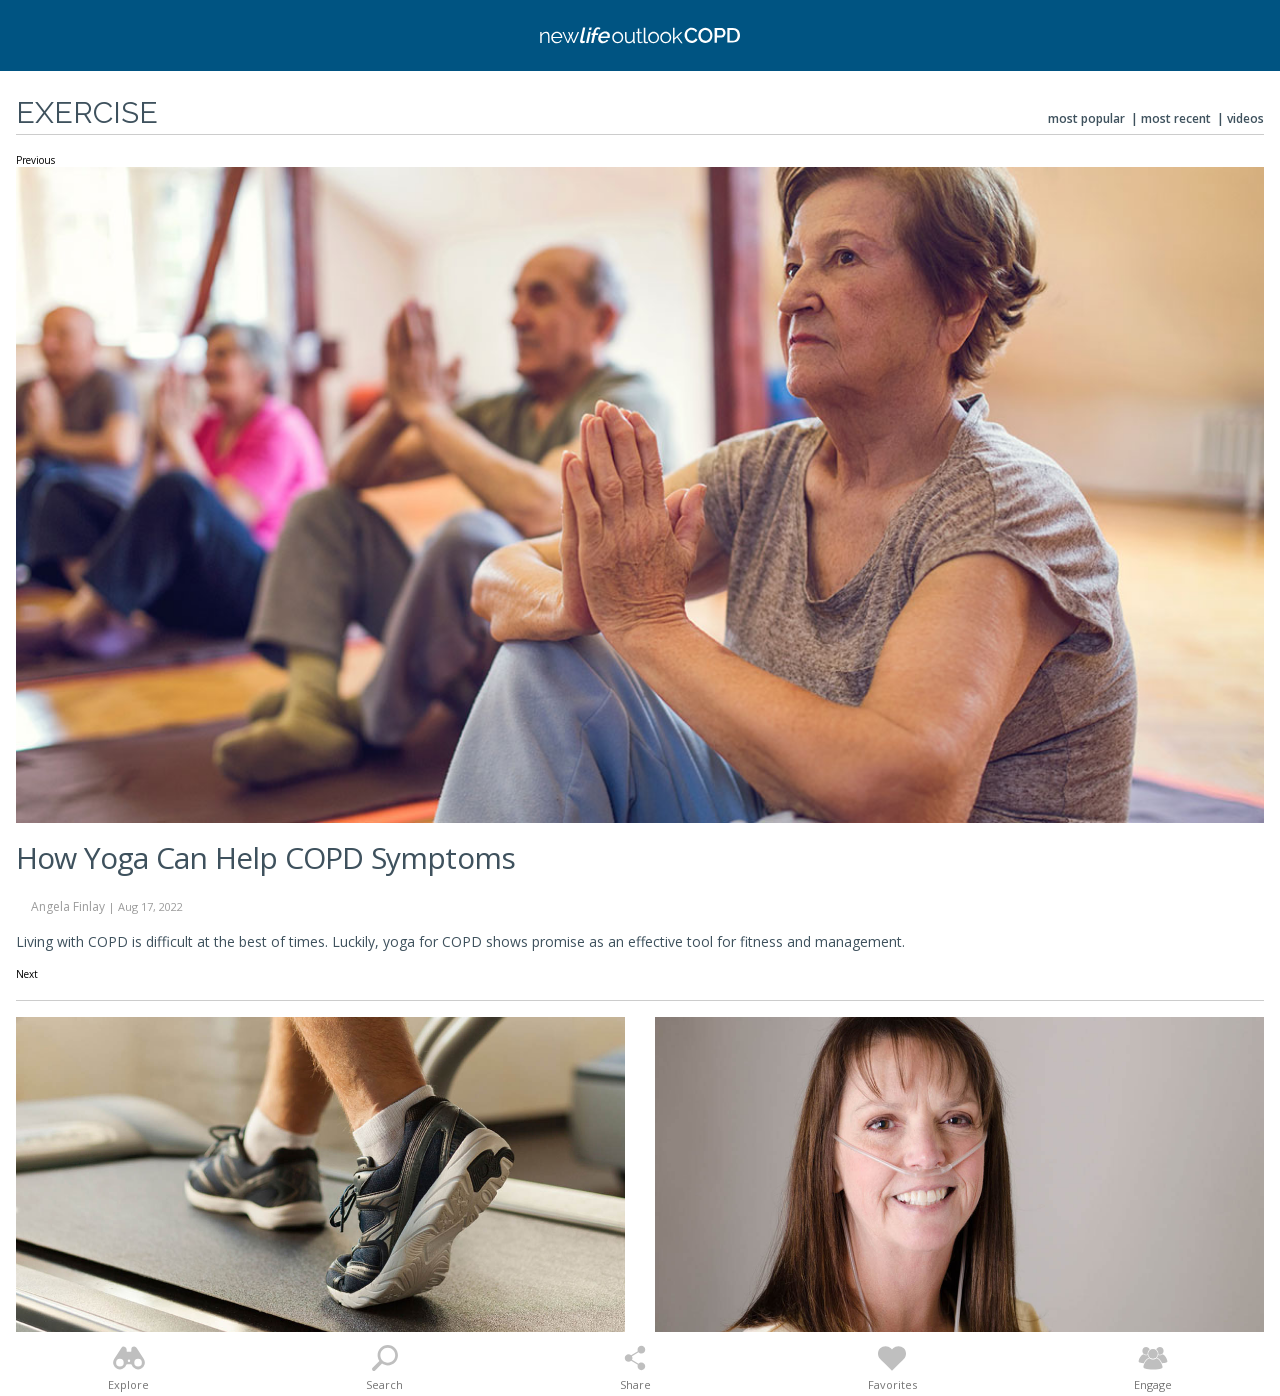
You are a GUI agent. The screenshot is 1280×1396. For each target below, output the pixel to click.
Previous (35, 161)
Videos (1245, 118)
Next (27, 975)
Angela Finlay (68, 906)
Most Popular (1086, 118)
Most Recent (1176, 118)
